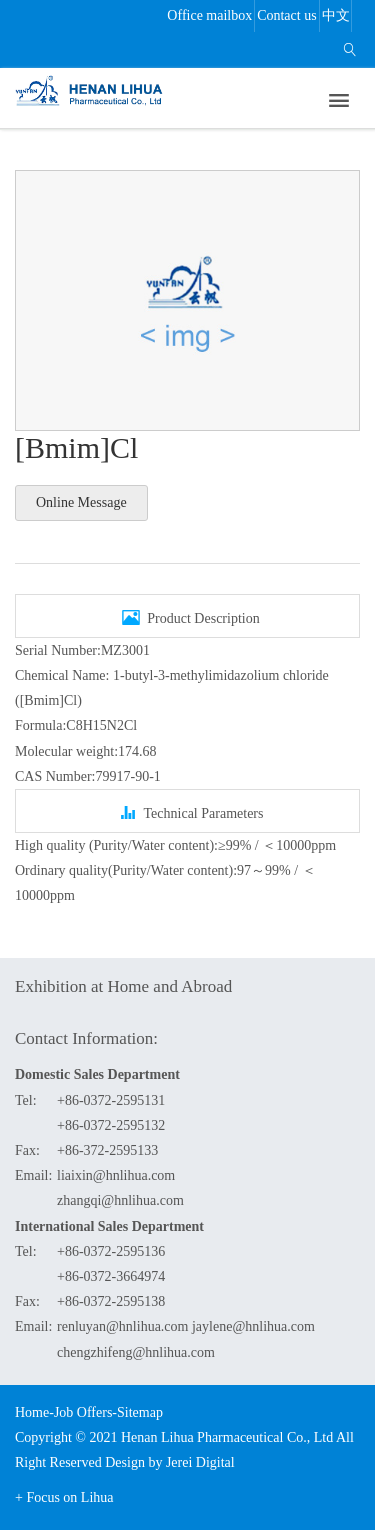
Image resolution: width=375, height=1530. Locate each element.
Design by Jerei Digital (169, 1462)
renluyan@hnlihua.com (122, 1326)
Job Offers (83, 1412)
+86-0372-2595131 (111, 1100)
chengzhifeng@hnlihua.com (136, 1352)
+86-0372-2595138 (111, 1301)
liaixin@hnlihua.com (116, 1175)
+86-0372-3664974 (111, 1276)
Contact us (287, 15)
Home (32, 1412)
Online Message (81, 502)
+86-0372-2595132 (111, 1125)
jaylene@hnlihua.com (253, 1326)
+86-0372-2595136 (111, 1251)
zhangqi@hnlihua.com (120, 1200)
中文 (336, 15)
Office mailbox (209, 15)
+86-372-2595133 (107, 1150)
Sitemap (140, 1412)
